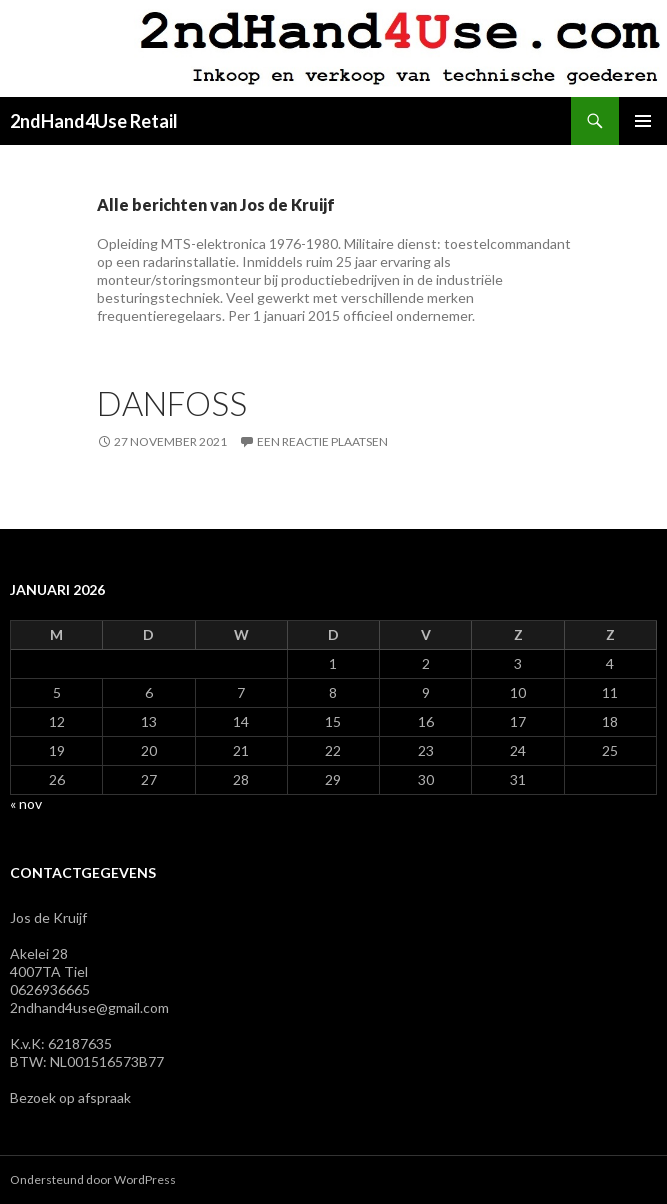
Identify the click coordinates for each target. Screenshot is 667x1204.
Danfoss (172, 403)
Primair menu (643, 121)
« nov (26, 803)
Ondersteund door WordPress (93, 1179)
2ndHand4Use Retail (94, 121)
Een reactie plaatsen (322, 441)
